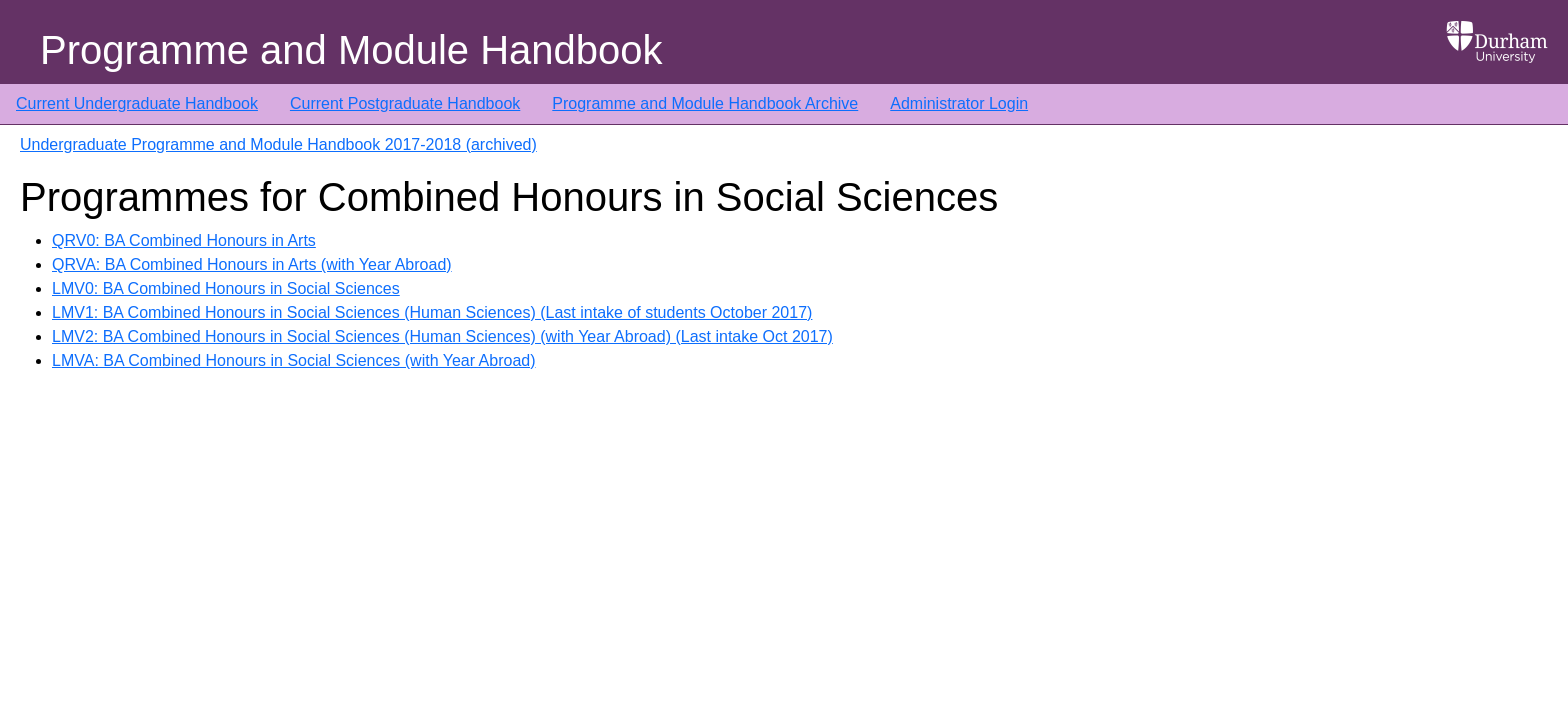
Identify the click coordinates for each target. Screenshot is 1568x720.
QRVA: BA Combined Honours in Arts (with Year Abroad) (252, 264)
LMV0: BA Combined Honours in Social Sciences (226, 288)
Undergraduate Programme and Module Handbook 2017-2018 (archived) (278, 144)
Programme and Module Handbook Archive (705, 103)
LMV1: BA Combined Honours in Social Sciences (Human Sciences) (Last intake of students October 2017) (432, 312)
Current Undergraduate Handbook (137, 103)
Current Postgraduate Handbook (405, 103)
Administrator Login (959, 103)
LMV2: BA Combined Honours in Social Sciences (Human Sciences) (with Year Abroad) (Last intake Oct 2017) (442, 336)
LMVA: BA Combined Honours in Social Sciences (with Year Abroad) (294, 360)
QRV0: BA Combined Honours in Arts (184, 240)
